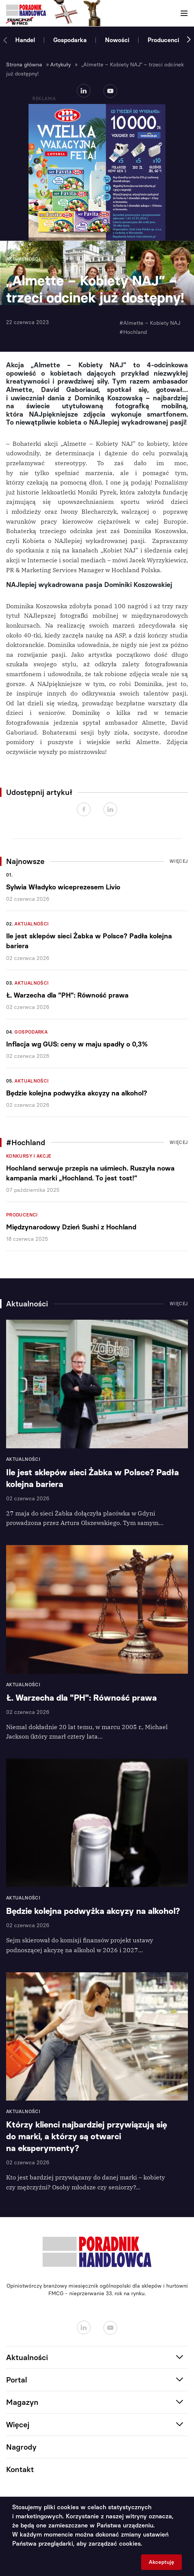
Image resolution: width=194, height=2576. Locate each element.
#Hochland (133, 332)
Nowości (117, 40)
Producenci (163, 40)
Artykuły (60, 64)
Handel (25, 40)
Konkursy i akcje (28, 1156)
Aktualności (31, 924)
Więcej (179, 861)
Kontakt (20, 2469)
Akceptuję (161, 2562)
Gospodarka (70, 40)
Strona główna (24, 64)
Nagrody (21, 2447)
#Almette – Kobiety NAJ (149, 323)
